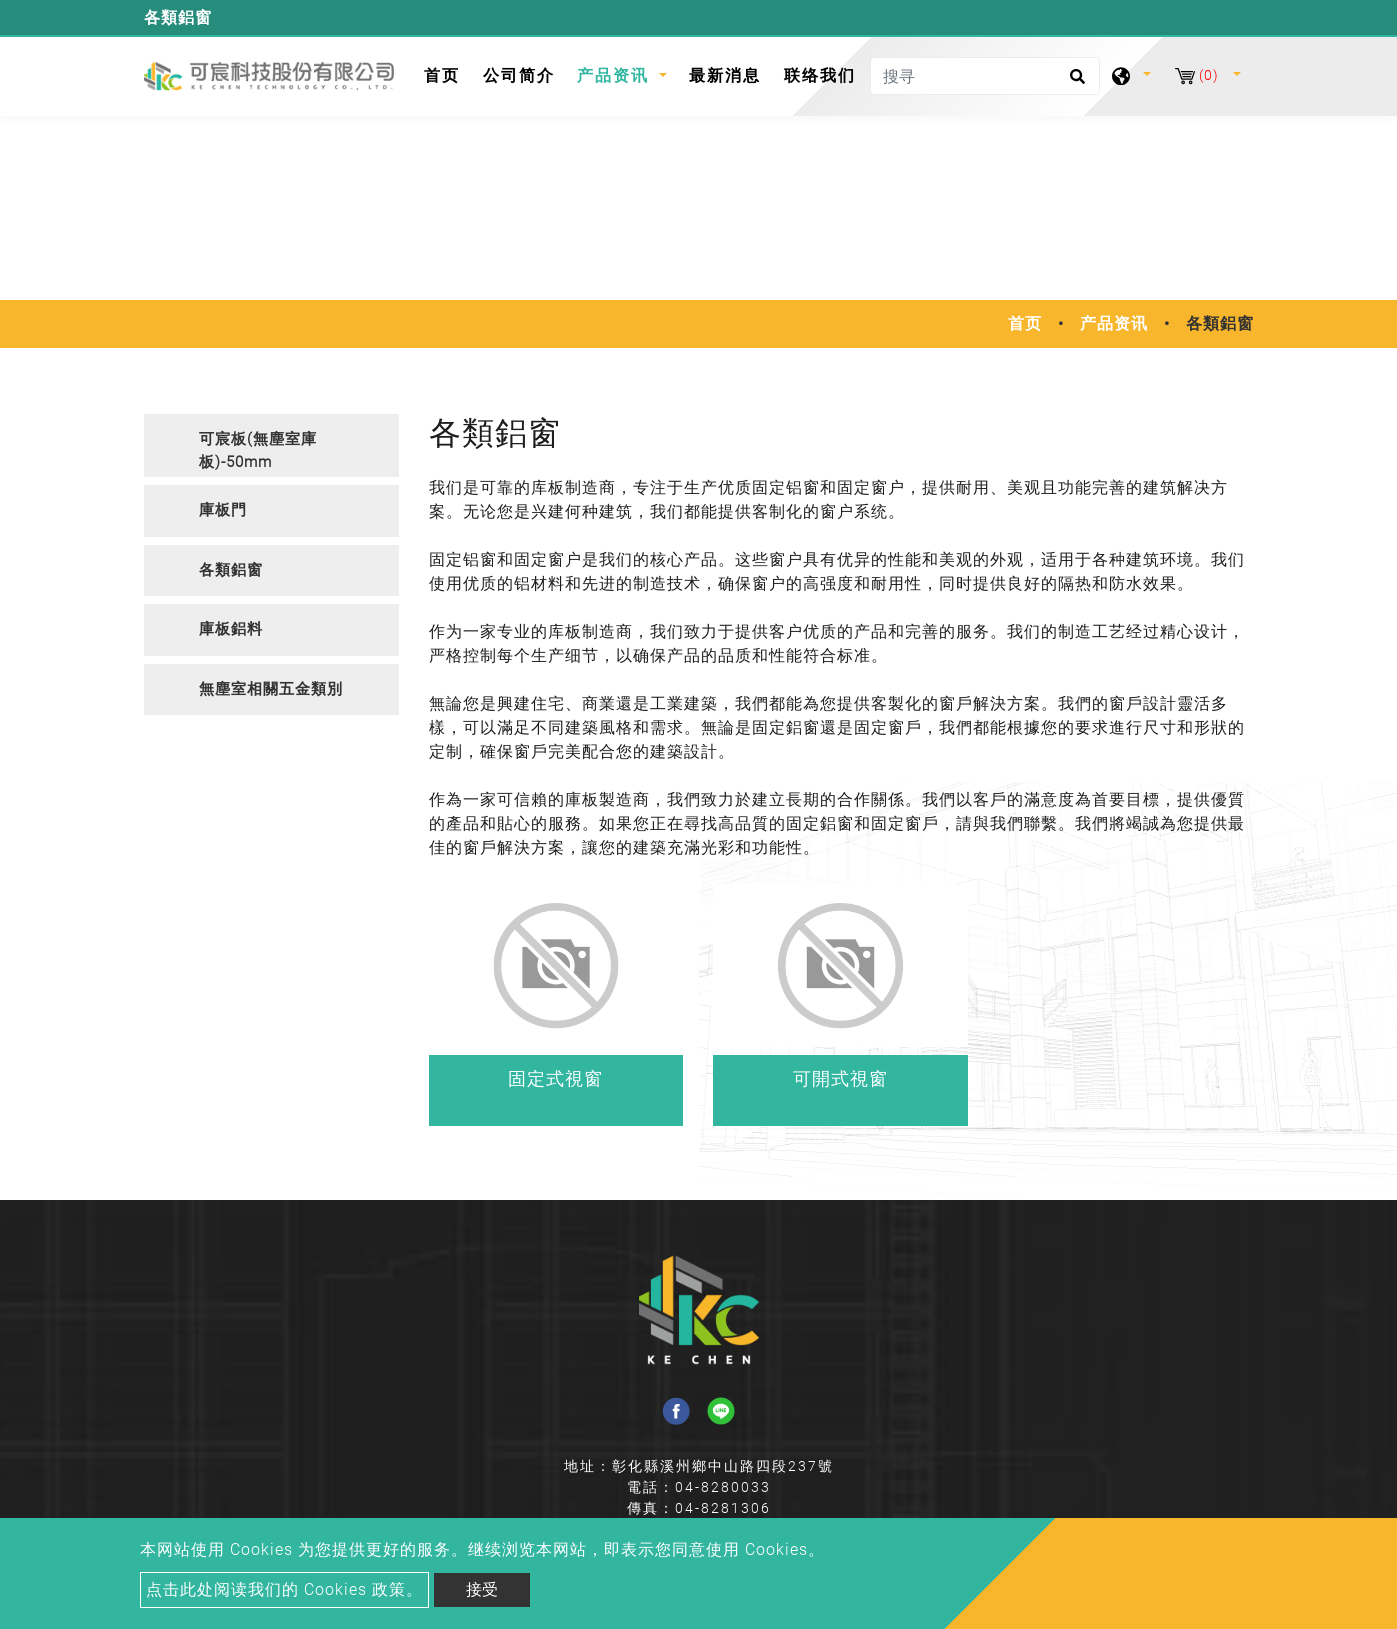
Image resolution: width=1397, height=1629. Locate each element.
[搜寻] (985, 76)
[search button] (1074, 83)
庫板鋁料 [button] (231, 629)
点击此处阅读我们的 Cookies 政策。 (284, 1589)
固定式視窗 (555, 1078)
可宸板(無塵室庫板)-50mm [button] (258, 450)
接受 (482, 1589)
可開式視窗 (840, 1078)
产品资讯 (1114, 323)
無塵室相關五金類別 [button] (271, 689)
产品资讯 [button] (616, 75)
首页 (447, 74)
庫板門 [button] (223, 510)
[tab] (271, 445)
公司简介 (519, 75)
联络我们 (820, 75)
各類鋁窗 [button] (231, 570)
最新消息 (725, 75)
